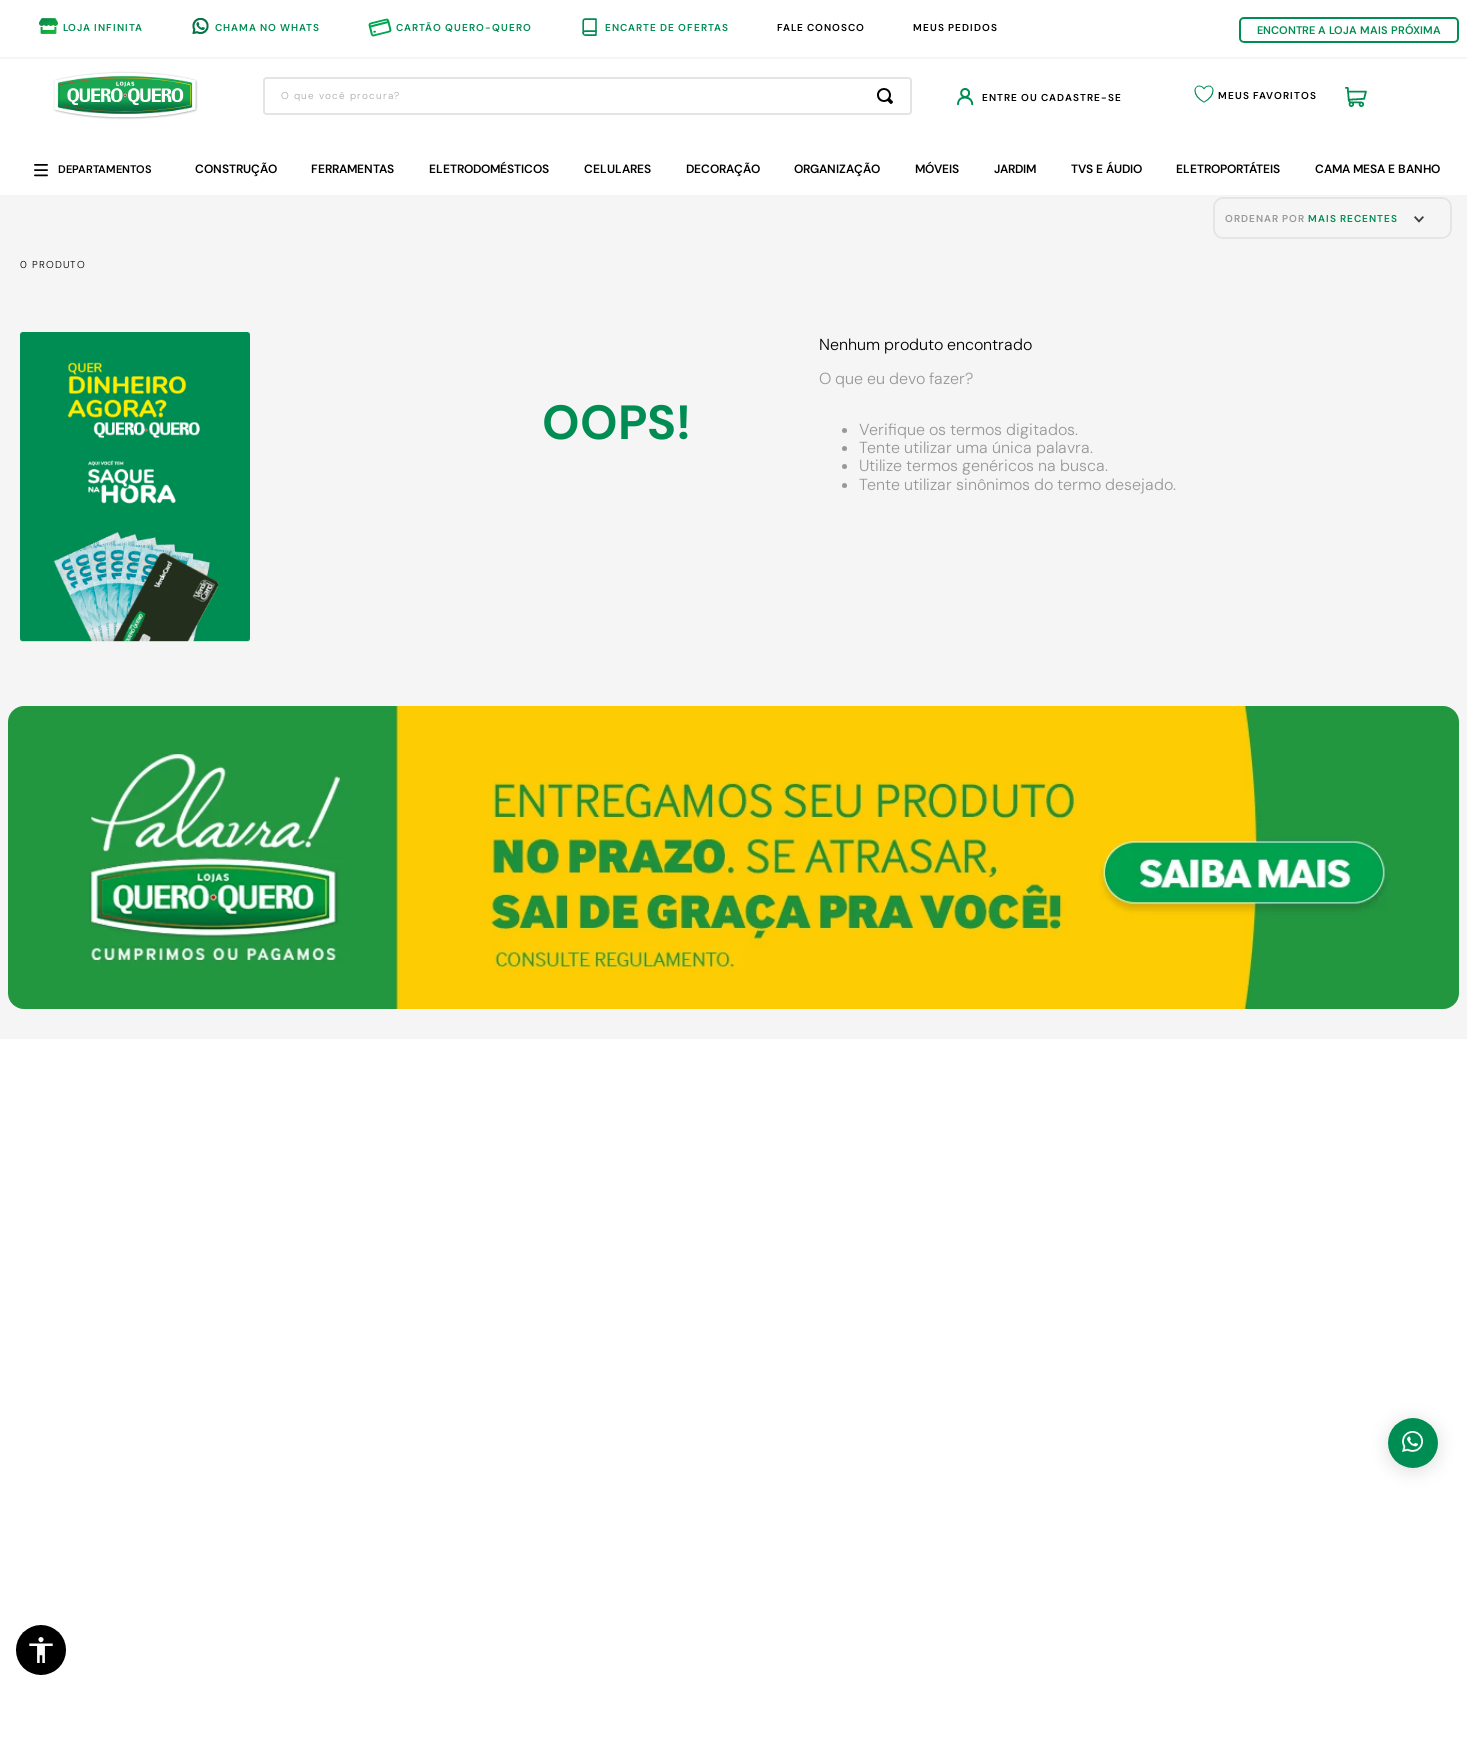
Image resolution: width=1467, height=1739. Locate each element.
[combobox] (587, 96)
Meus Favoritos (1267, 95)
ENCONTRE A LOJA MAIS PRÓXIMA (1349, 30)
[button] (41, 1650)
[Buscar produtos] (888, 96)
